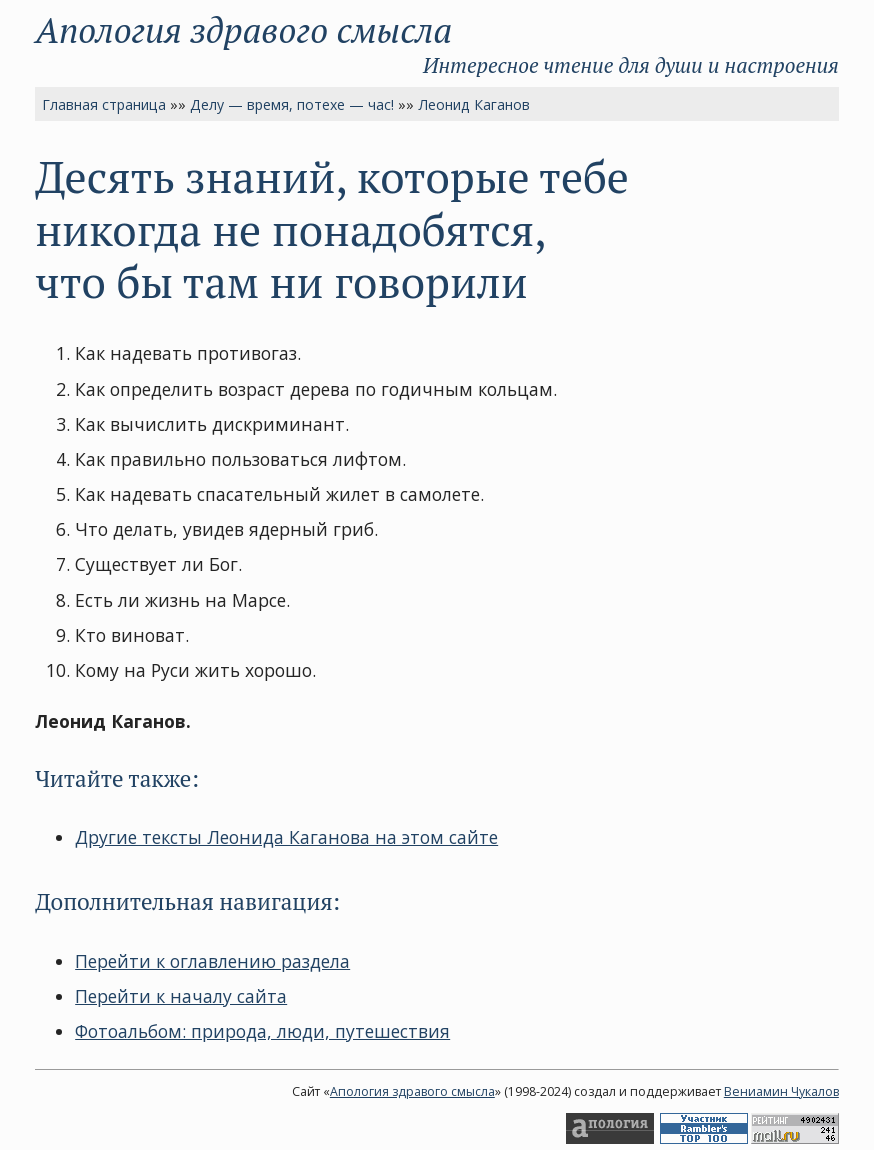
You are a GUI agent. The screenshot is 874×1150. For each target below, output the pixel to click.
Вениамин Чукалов (781, 1091)
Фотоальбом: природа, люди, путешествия (262, 1031)
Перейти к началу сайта (181, 996)
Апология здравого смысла (243, 29)
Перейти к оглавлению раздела (212, 961)
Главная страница (104, 104)
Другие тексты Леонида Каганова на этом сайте (286, 837)
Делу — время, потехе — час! (292, 104)
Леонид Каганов (474, 104)
